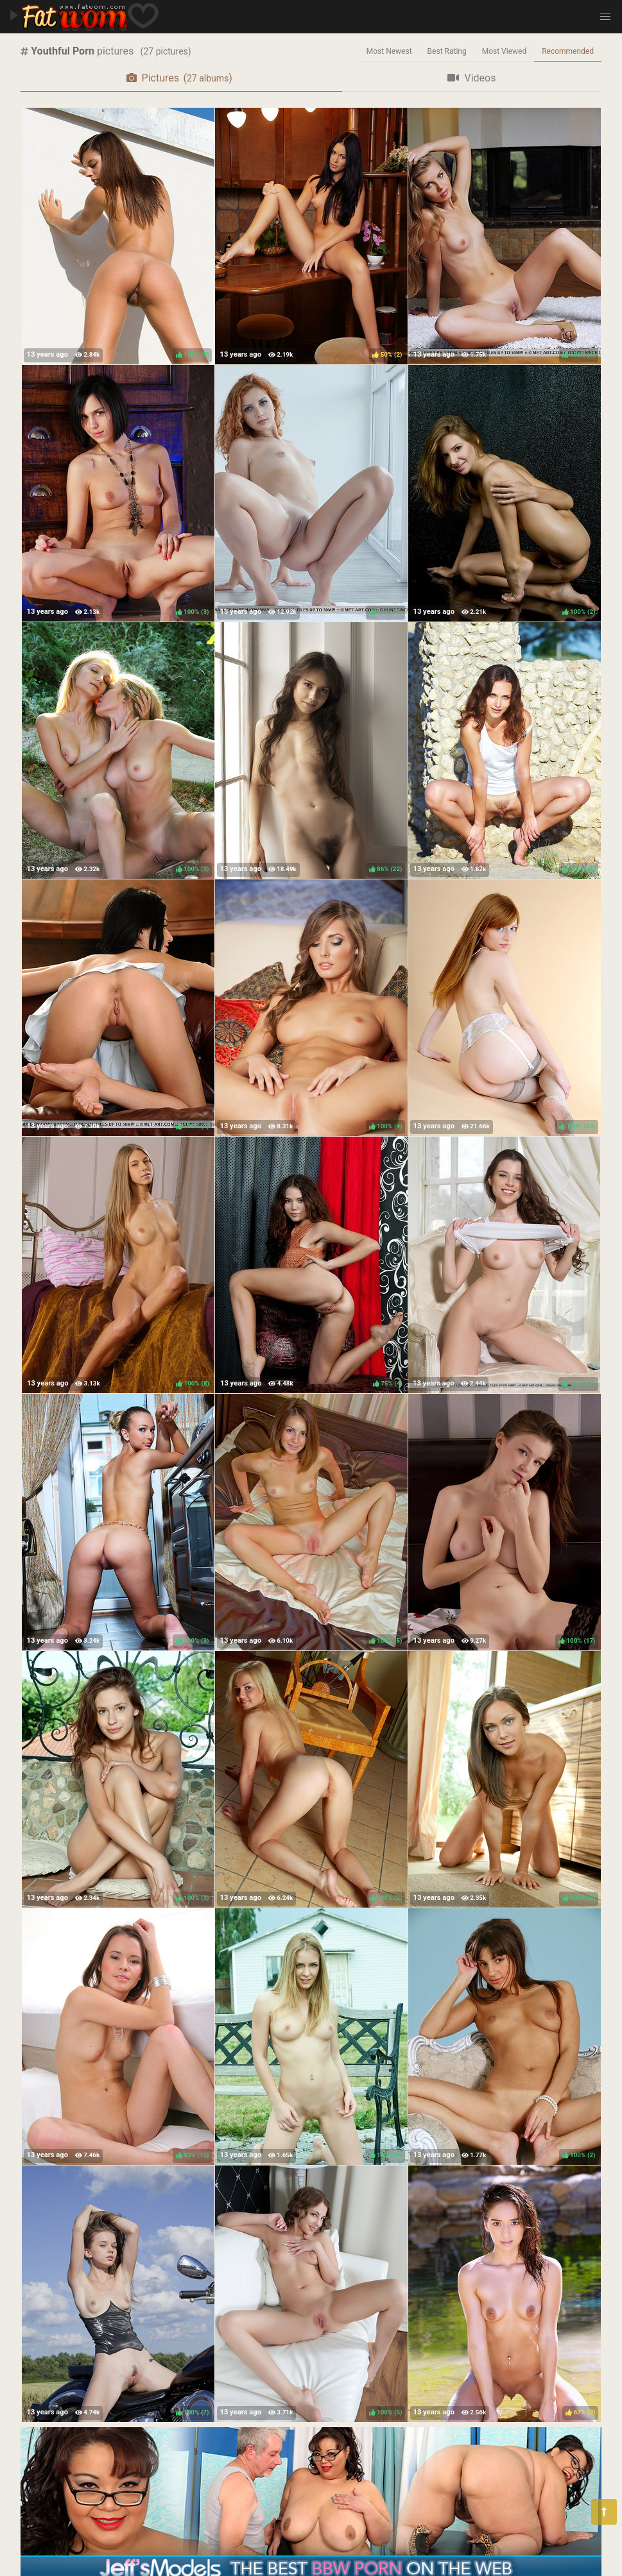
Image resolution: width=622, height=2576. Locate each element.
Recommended (568, 51)
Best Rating (447, 51)
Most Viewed (504, 51)
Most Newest (389, 51)
